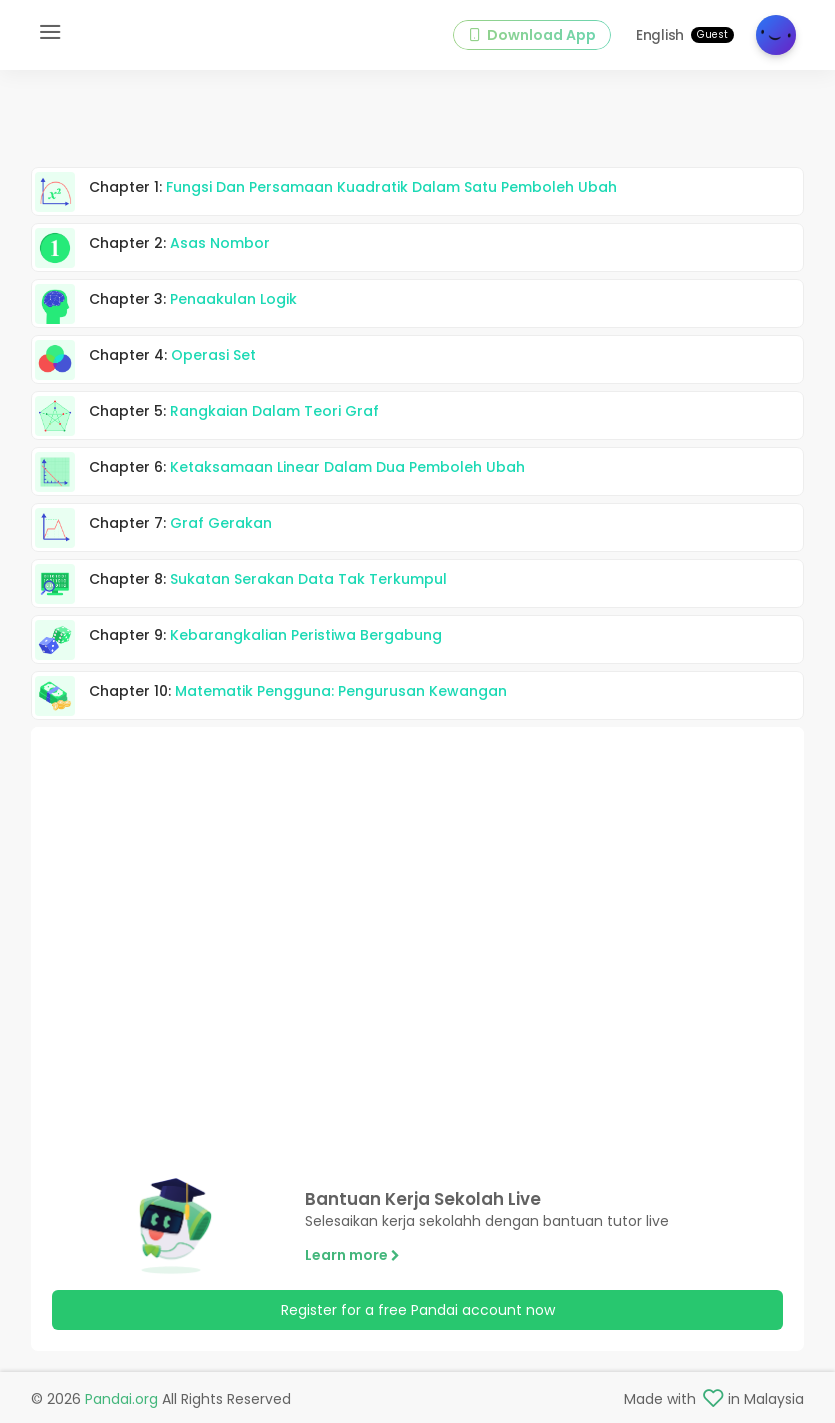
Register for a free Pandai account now (418, 1310)
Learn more (352, 1255)
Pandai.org (121, 1399)
